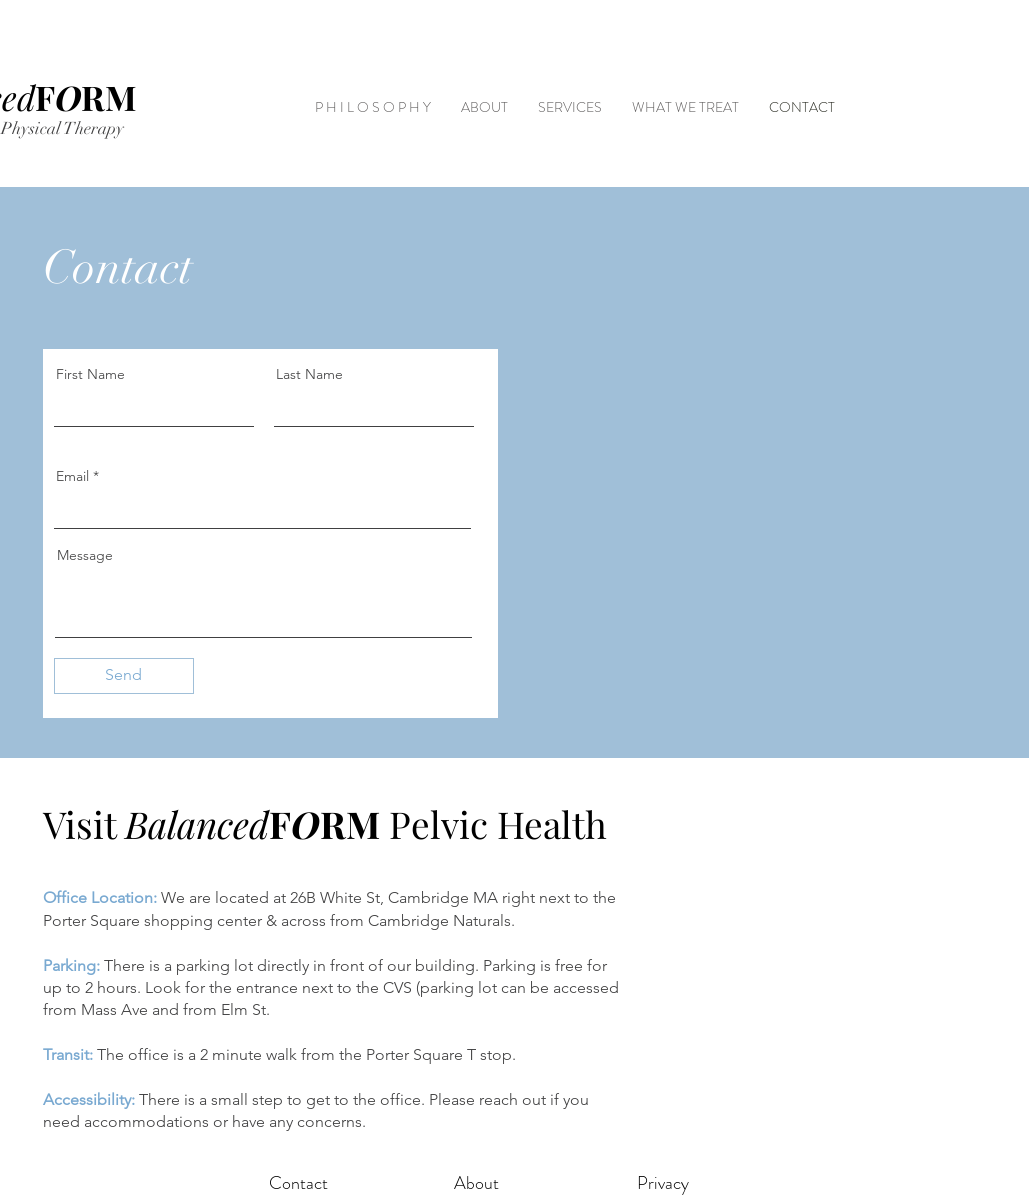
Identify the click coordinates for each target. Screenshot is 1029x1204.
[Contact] (299, 1184)
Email (72, 476)
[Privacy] (663, 1184)
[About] (477, 1184)
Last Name (309, 374)
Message (85, 555)
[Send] (124, 676)
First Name (90, 374)
